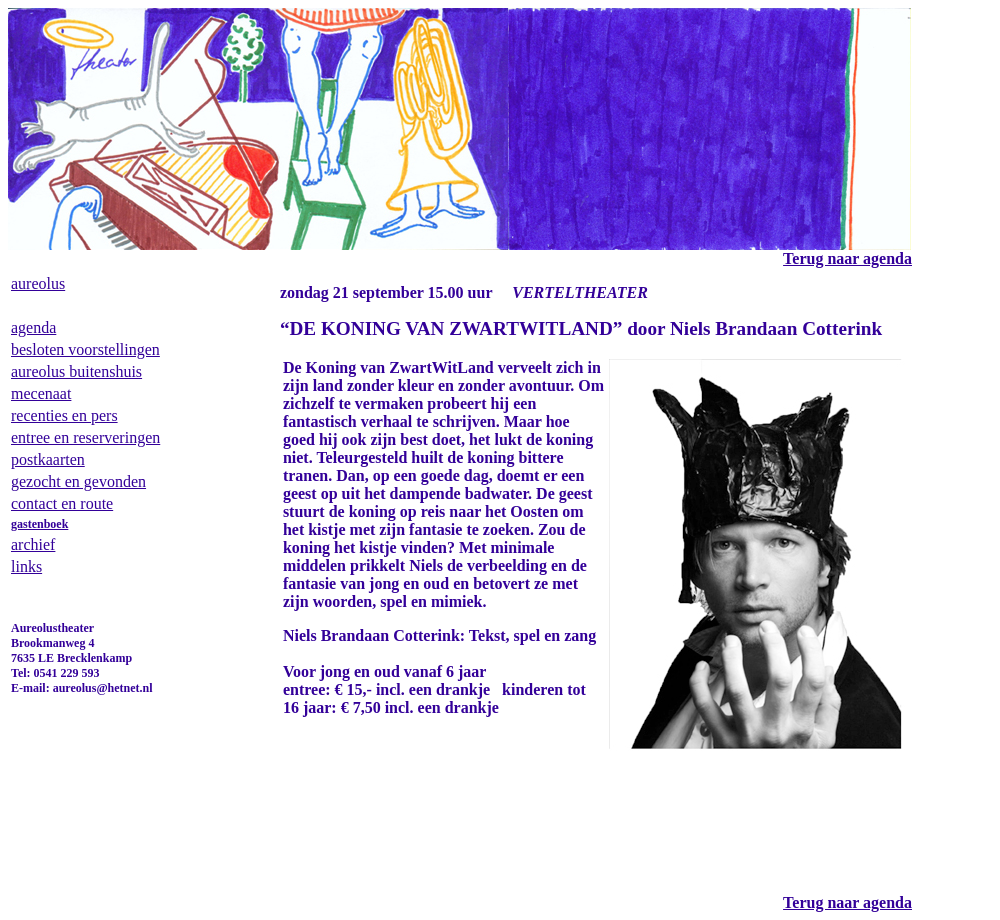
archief (33, 544)
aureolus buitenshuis (76, 371)
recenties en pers (64, 415)
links (26, 566)
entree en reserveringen (85, 437)
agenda (33, 327)
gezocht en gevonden (78, 481)
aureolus (38, 283)
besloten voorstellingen (85, 349)
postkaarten (48, 459)
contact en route (62, 503)
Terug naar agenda (847, 902)
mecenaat (41, 393)
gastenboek (39, 524)
